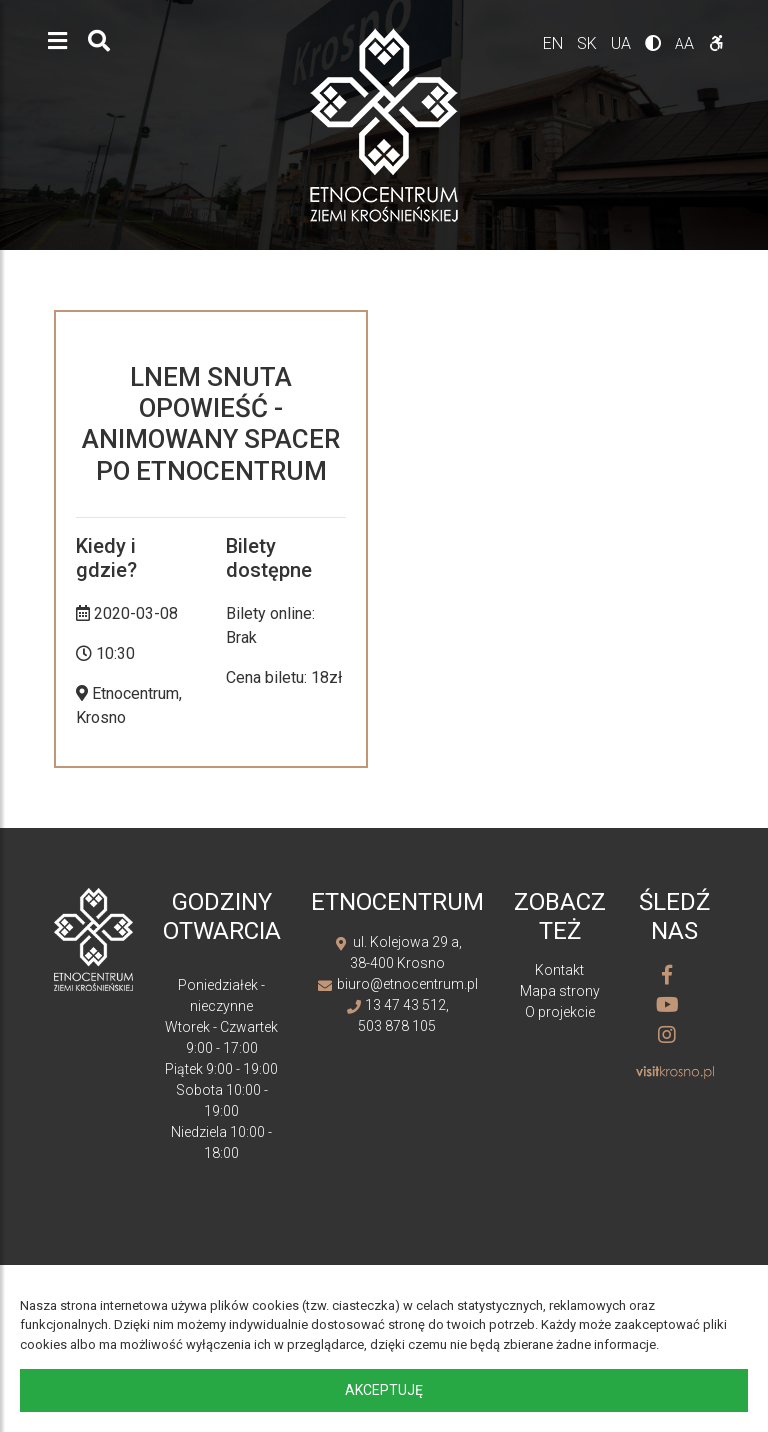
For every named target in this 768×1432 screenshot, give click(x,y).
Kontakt (559, 970)
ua (623, 43)
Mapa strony (560, 991)
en (555, 43)
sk (589, 43)
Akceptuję (384, 1390)
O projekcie (560, 1012)
